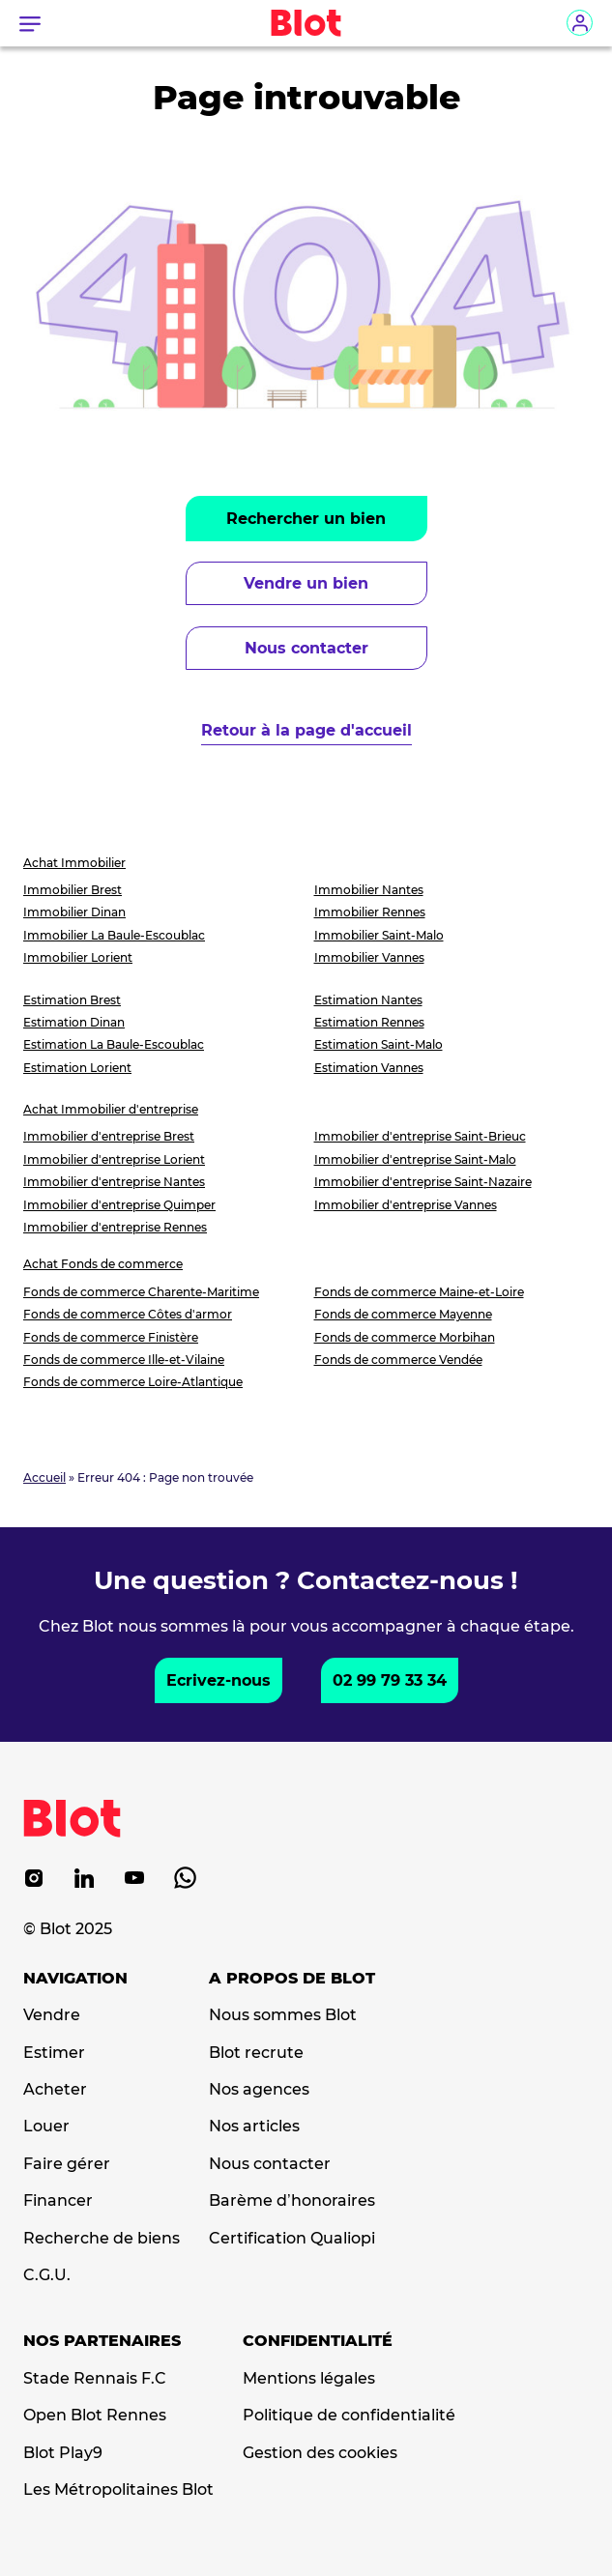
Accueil (44, 1477)
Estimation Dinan (74, 1022)
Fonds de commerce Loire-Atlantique (133, 1382)
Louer (46, 2126)
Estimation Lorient (77, 1067)
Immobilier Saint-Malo (379, 935)
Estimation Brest (72, 1000)
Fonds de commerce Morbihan (404, 1337)
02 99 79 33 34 (390, 1680)
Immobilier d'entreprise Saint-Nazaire (423, 1181)
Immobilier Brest (72, 890)
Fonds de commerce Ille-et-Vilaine (123, 1359)
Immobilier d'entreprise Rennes (115, 1227)
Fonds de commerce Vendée (398, 1359)
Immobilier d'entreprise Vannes (405, 1205)
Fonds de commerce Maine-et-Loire (419, 1292)
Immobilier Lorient (77, 957)
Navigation (75, 1978)
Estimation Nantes (368, 1000)
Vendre (51, 2015)
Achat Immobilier (74, 862)
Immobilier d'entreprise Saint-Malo (415, 1159)
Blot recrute (256, 2053)
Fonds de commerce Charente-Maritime (141, 1292)
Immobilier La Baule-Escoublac (114, 935)
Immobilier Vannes (369, 957)
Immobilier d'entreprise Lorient (114, 1159)
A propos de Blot (292, 1978)
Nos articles (254, 2126)
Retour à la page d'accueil (306, 730)
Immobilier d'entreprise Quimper (119, 1205)
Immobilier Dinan (74, 912)
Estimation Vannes (368, 1067)
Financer (58, 2201)
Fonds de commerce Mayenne (403, 1314)
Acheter (55, 2089)
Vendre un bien (306, 583)
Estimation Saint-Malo (378, 1044)
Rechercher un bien (306, 518)
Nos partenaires (102, 2341)
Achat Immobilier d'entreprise (110, 1109)
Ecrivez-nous (218, 1680)
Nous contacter (306, 648)
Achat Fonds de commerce (103, 1264)
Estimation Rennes (369, 1022)
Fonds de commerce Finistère (110, 1337)
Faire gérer (66, 2164)
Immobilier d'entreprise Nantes (114, 1181)
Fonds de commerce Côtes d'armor (127, 1314)
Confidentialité (318, 2341)
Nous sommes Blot (283, 2015)
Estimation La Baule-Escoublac (113, 1044)
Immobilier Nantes (368, 890)
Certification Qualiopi (292, 2238)
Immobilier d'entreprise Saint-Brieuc (420, 1136)
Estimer (54, 2053)
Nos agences (259, 2089)
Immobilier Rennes (369, 912)
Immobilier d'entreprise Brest (108, 1136)
